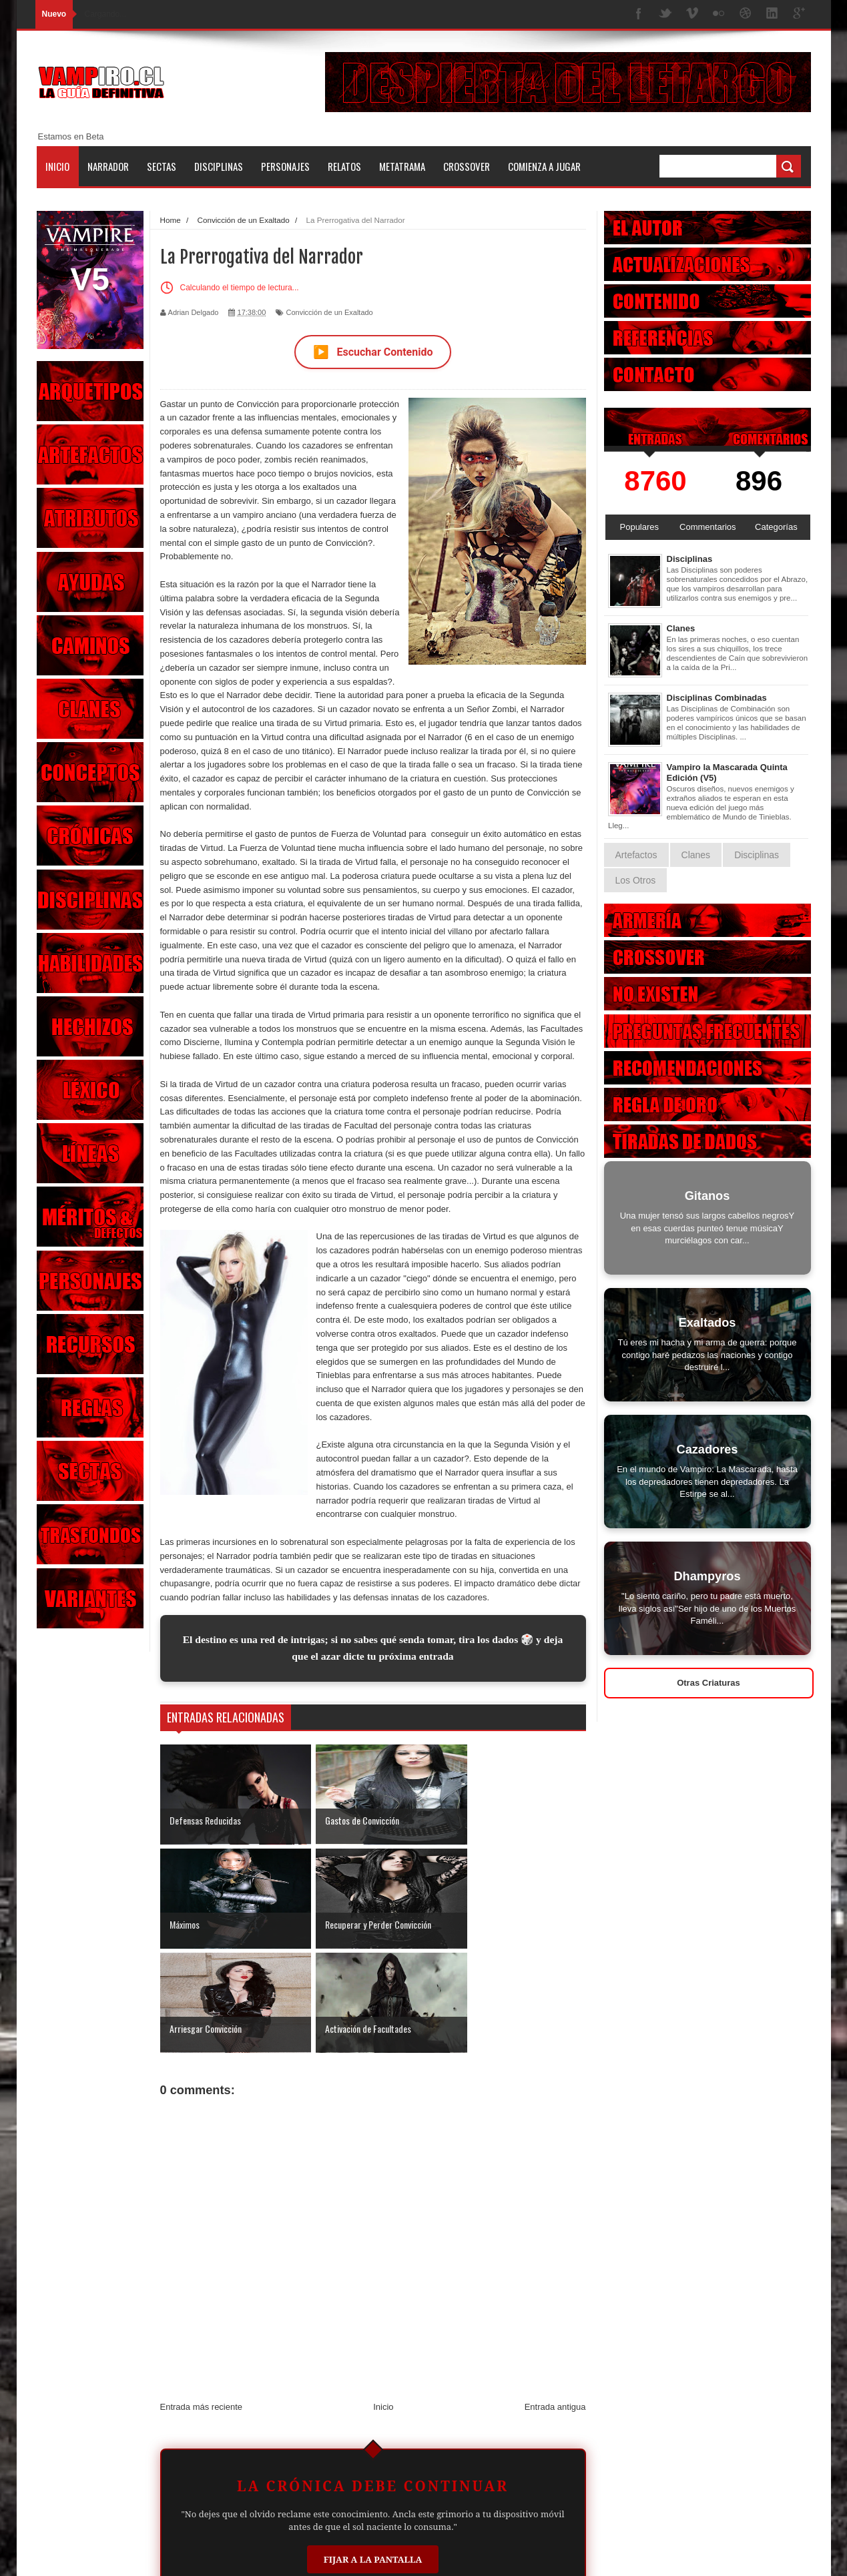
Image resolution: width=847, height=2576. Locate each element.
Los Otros (635, 880)
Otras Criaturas (708, 1683)
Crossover (466, 166)
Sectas (161, 166)
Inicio (57, 166)
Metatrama (402, 166)
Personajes (285, 166)
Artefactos (636, 855)
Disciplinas (218, 166)
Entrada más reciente (201, 2302)
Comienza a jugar (544, 166)
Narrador (108, 166)
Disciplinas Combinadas (717, 698)
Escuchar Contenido (373, 352)
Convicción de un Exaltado (329, 312)
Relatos (344, 166)
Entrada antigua (555, 2302)
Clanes (681, 628)
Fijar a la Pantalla (373, 2455)
